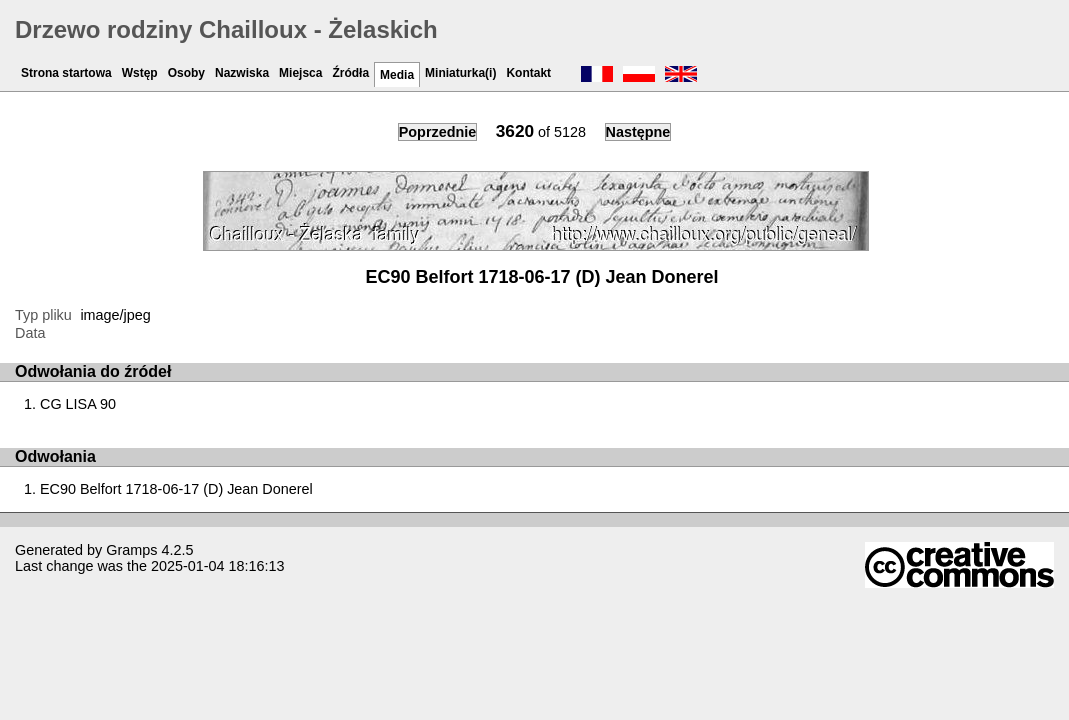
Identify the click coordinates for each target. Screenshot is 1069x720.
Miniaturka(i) (460, 73)
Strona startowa (66, 73)
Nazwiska (242, 73)
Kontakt (528, 73)
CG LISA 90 (78, 404)
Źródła (350, 73)
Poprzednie (438, 132)
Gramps (131, 550)
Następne (638, 132)
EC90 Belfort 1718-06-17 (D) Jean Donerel (176, 489)
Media (397, 75)
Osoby (186, 73)
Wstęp (140, 73)
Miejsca (300, 73)
